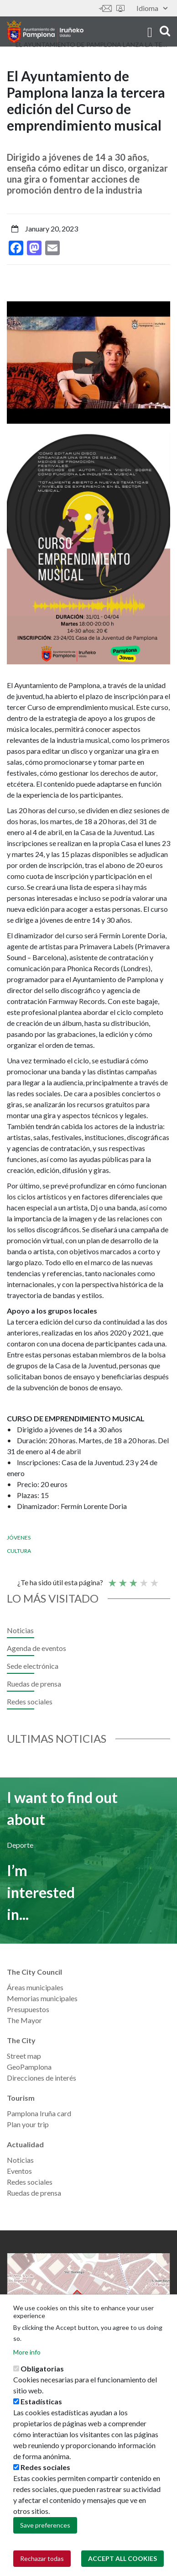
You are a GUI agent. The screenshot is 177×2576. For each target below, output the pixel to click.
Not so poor (122, 1579)
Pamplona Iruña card (39, 2113)
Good (143, 1579)
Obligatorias (42, 2368)
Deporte (20, 1844)
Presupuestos (28, 2009)
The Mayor (24, 2020)
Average (133, 1579)
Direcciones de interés (41, 2077)
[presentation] (14, 362)
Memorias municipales (42, 1998)
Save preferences (45, 2525)
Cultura (19, 1550)
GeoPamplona (29, 2066)
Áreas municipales (35, 1987)
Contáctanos (105, 8)
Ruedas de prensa (34, 1683)
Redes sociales (29, 1701)
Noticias (20, 1630)
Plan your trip (28, 2124)
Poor (112, 1579)
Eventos (19, 2170)
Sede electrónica (120, 8)
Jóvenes (19, 1537)
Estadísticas (41, 2401)
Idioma (151, 8)
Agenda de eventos (36, 1648)
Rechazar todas (42, 2558)
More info (27, 2352)
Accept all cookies (122, 2558)
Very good (154, 1579)
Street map (24, 2055)
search (165, 31)
